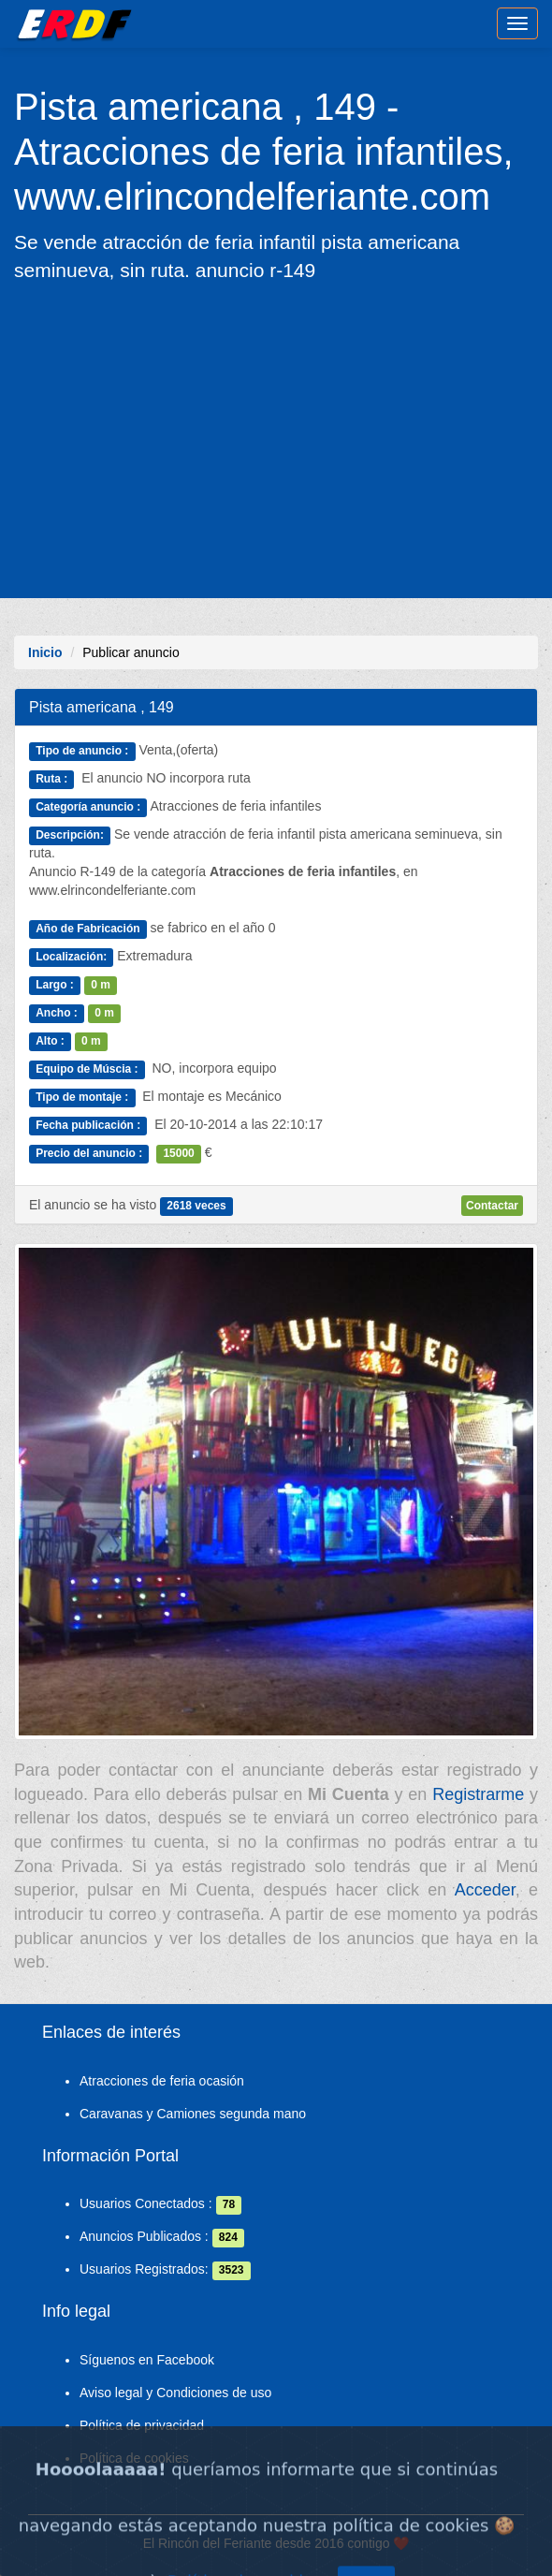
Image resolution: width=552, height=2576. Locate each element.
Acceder (485, 1890)
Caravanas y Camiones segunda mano (193, 2113)
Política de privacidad (142, 2425)
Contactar (492, 1205)
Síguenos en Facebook (147, 2359)
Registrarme (478, 1794)
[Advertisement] (276, 439)
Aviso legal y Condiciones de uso (175, 2392)
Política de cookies (134, 2458)
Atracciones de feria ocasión (162, 2080)
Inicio (45, 652)
